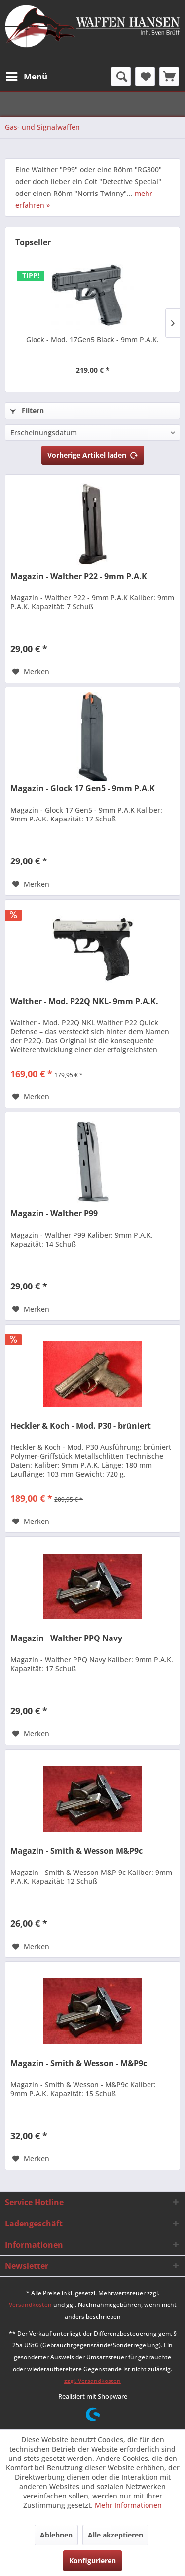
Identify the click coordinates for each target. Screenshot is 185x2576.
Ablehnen (56, 2534)
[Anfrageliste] (169, 76)
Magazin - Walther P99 (54, 1214)
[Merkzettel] (145, 76)
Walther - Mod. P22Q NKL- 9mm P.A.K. (84, 1001)
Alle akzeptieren (115, 2534)
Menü (26, 75)
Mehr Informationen (128, 2505)
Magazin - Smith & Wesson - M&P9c (78, 2063)
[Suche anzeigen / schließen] (121, 76)
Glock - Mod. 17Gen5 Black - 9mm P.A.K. (92, 339)
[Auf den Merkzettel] (30, 672)
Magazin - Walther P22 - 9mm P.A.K (78, 576)
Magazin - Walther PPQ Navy (66, 1638)
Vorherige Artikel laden (92, 453)
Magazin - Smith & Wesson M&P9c (76, 1851)
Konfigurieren (92, 2560)
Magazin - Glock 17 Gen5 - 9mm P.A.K (82, 788)
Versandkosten (30, 2305)
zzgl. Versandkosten (92, 2381)
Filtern (27, 410)
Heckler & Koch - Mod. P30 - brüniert (80, 1426)
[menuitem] (26, 76)
